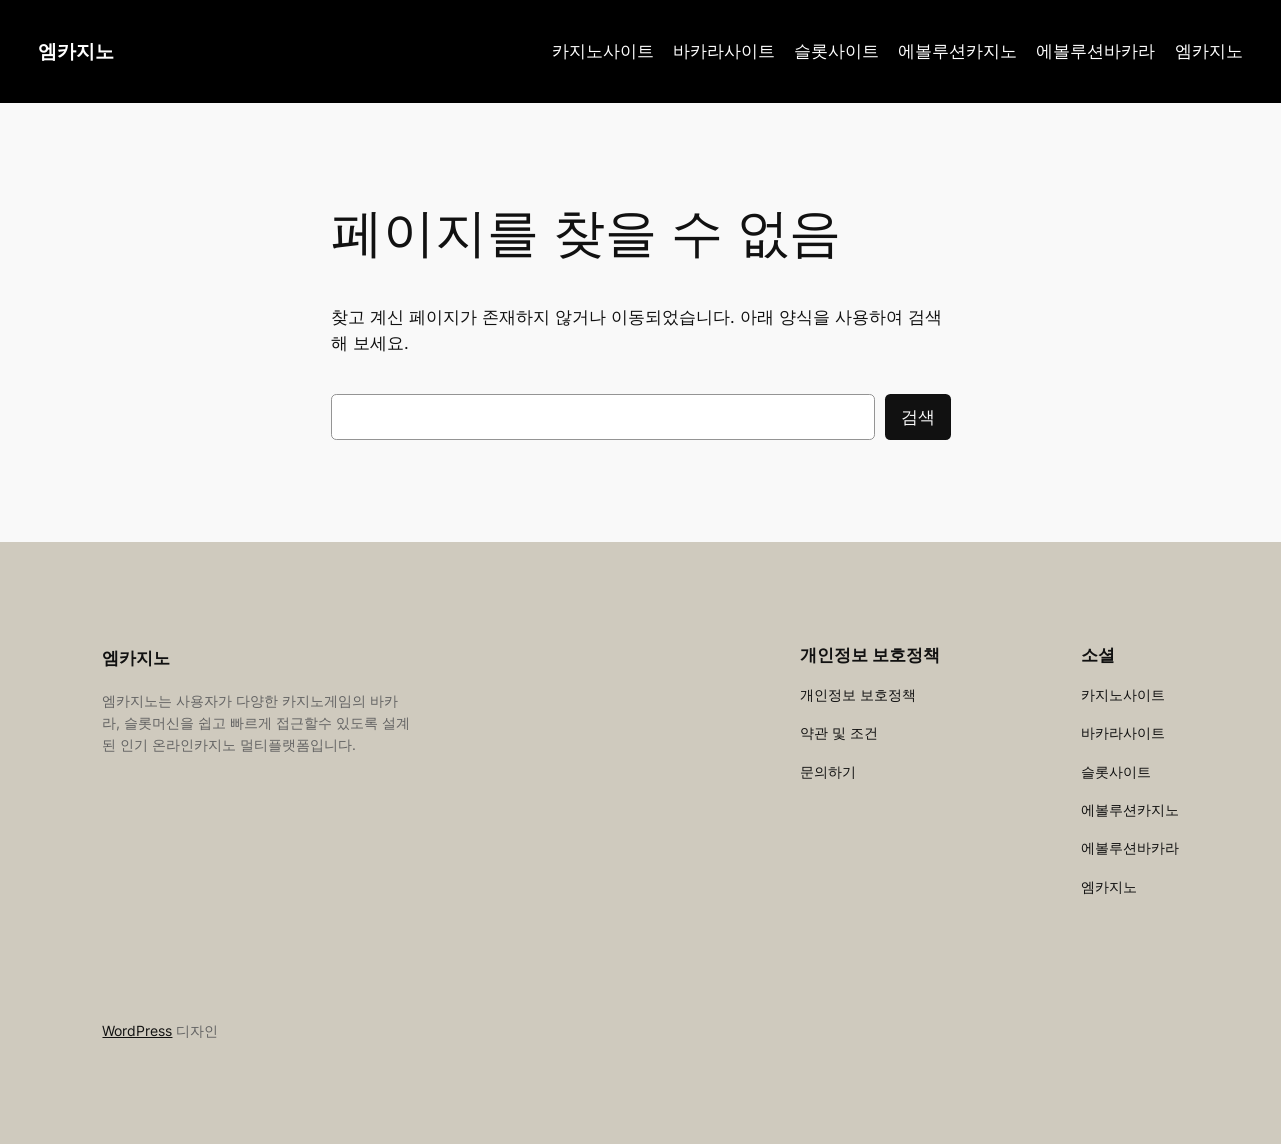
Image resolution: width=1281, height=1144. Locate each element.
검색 (918, 417)
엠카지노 (76, 51)
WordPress (137, 1030)
